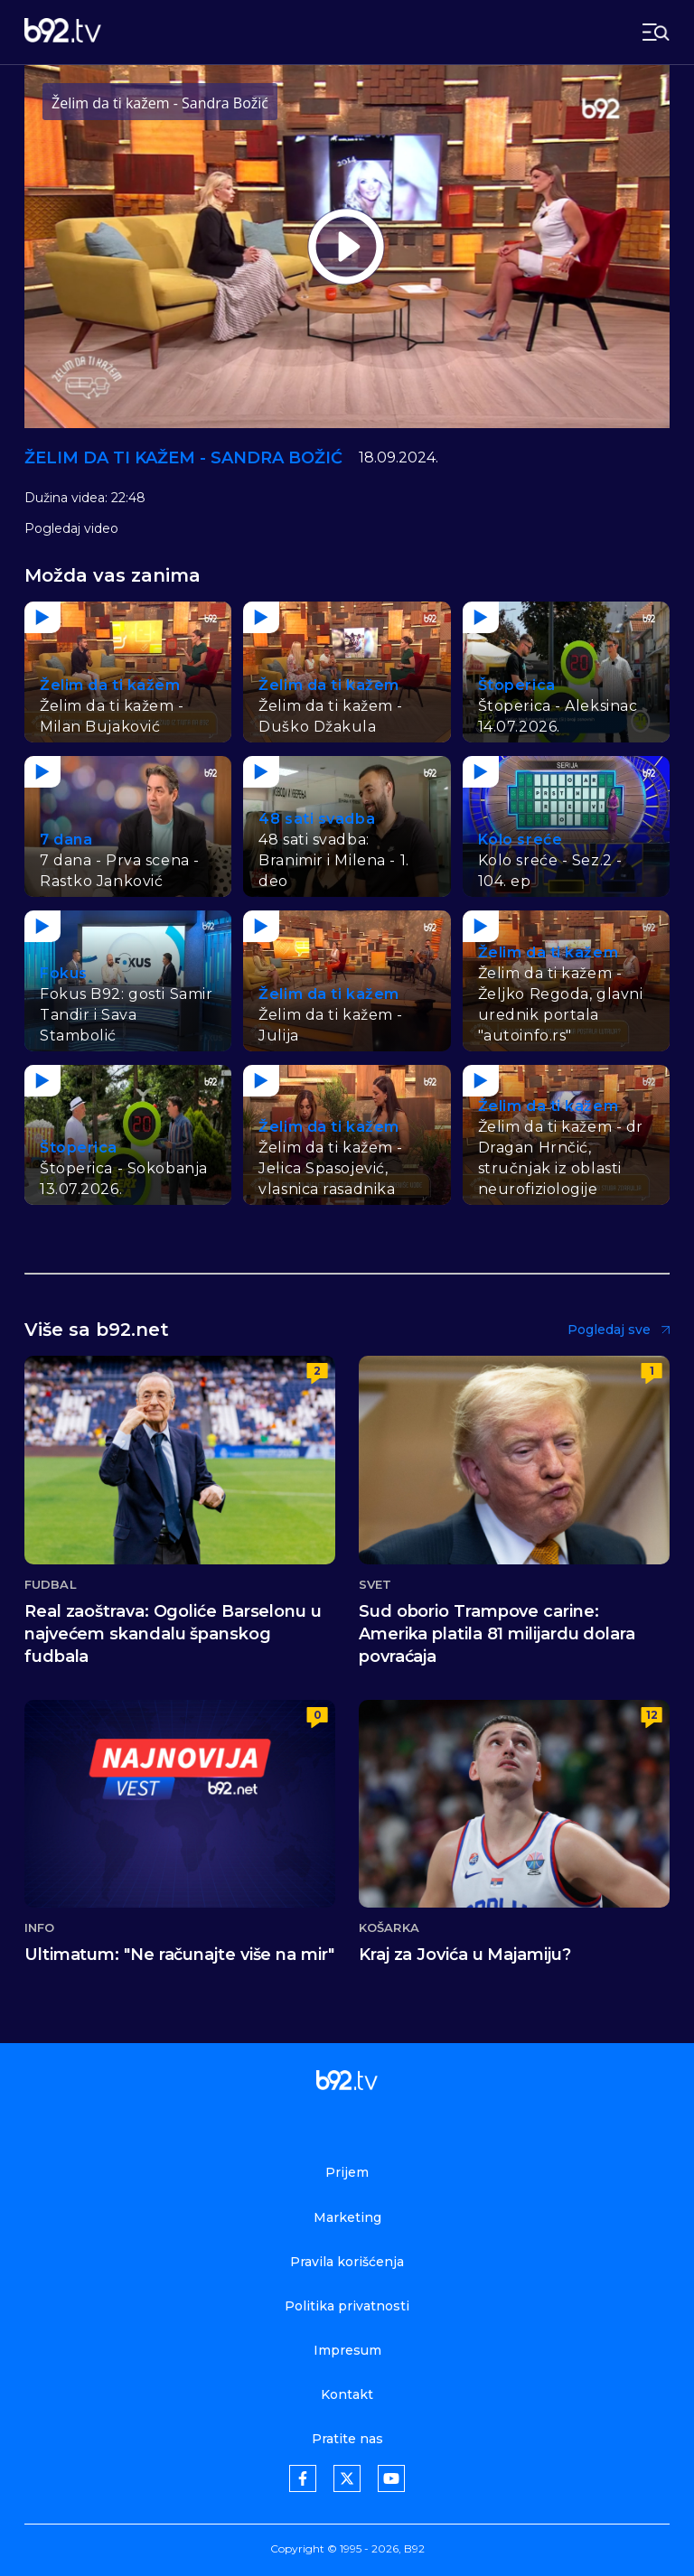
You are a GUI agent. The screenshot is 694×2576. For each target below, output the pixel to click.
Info (39, 1928)
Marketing (347, 2217)
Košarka (389, 1928)
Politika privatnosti (347, 2306)
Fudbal (50, 1584)
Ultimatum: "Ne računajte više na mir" (179, 1955)
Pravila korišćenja (347, 2262)
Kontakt (347, 2394)
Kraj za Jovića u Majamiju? (465, 1955)
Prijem (347, 2172)
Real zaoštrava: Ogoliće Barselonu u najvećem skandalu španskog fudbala (173, 1633)
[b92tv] (62, 32)
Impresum (347, 2350)
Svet (375, 1584)
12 (652, 1715)
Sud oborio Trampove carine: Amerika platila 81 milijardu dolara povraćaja (497, 1633)
